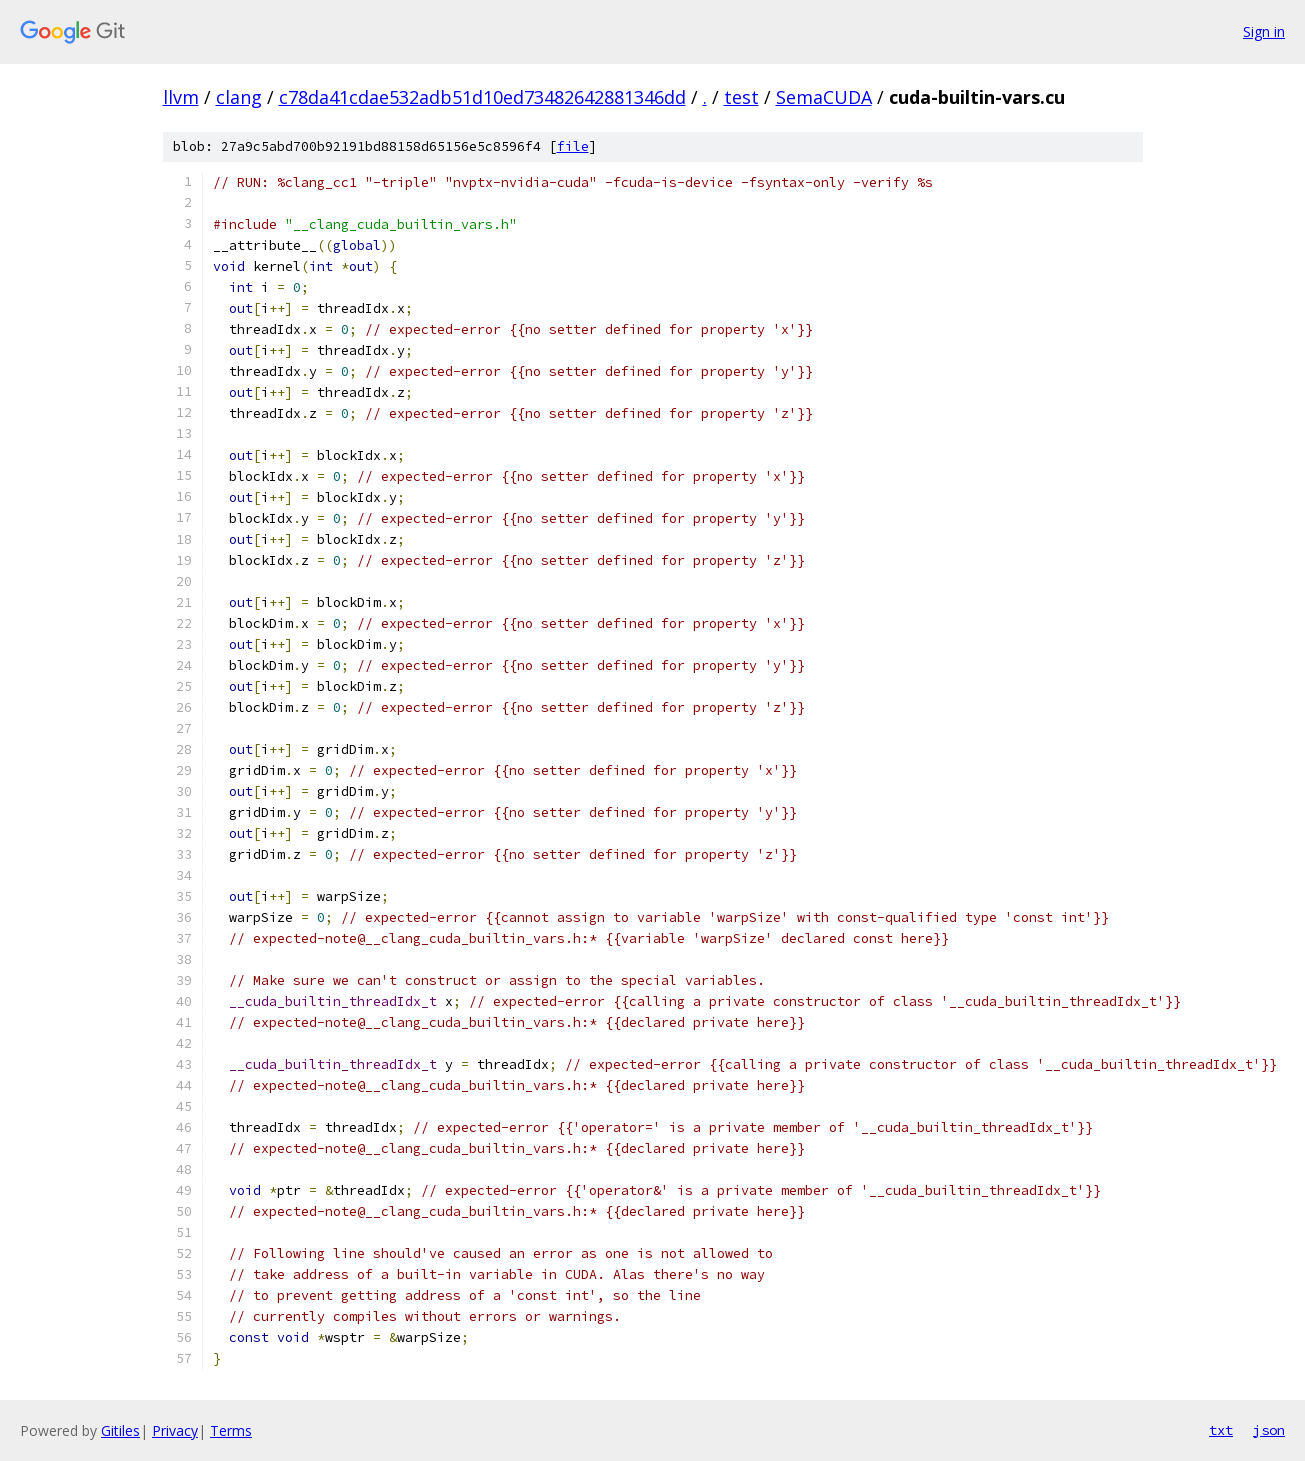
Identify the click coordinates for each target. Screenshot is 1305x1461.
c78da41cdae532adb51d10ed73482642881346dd (482, 97)
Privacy (175, 1430)
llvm (181, 97)
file (573, 146)
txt (1221, 1430)
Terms (231, 1430)
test (741, 97)
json (1269, 1430)
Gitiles (120, 1430)
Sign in (1264, 31)
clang (239, 97)
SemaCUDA (824, 97)
